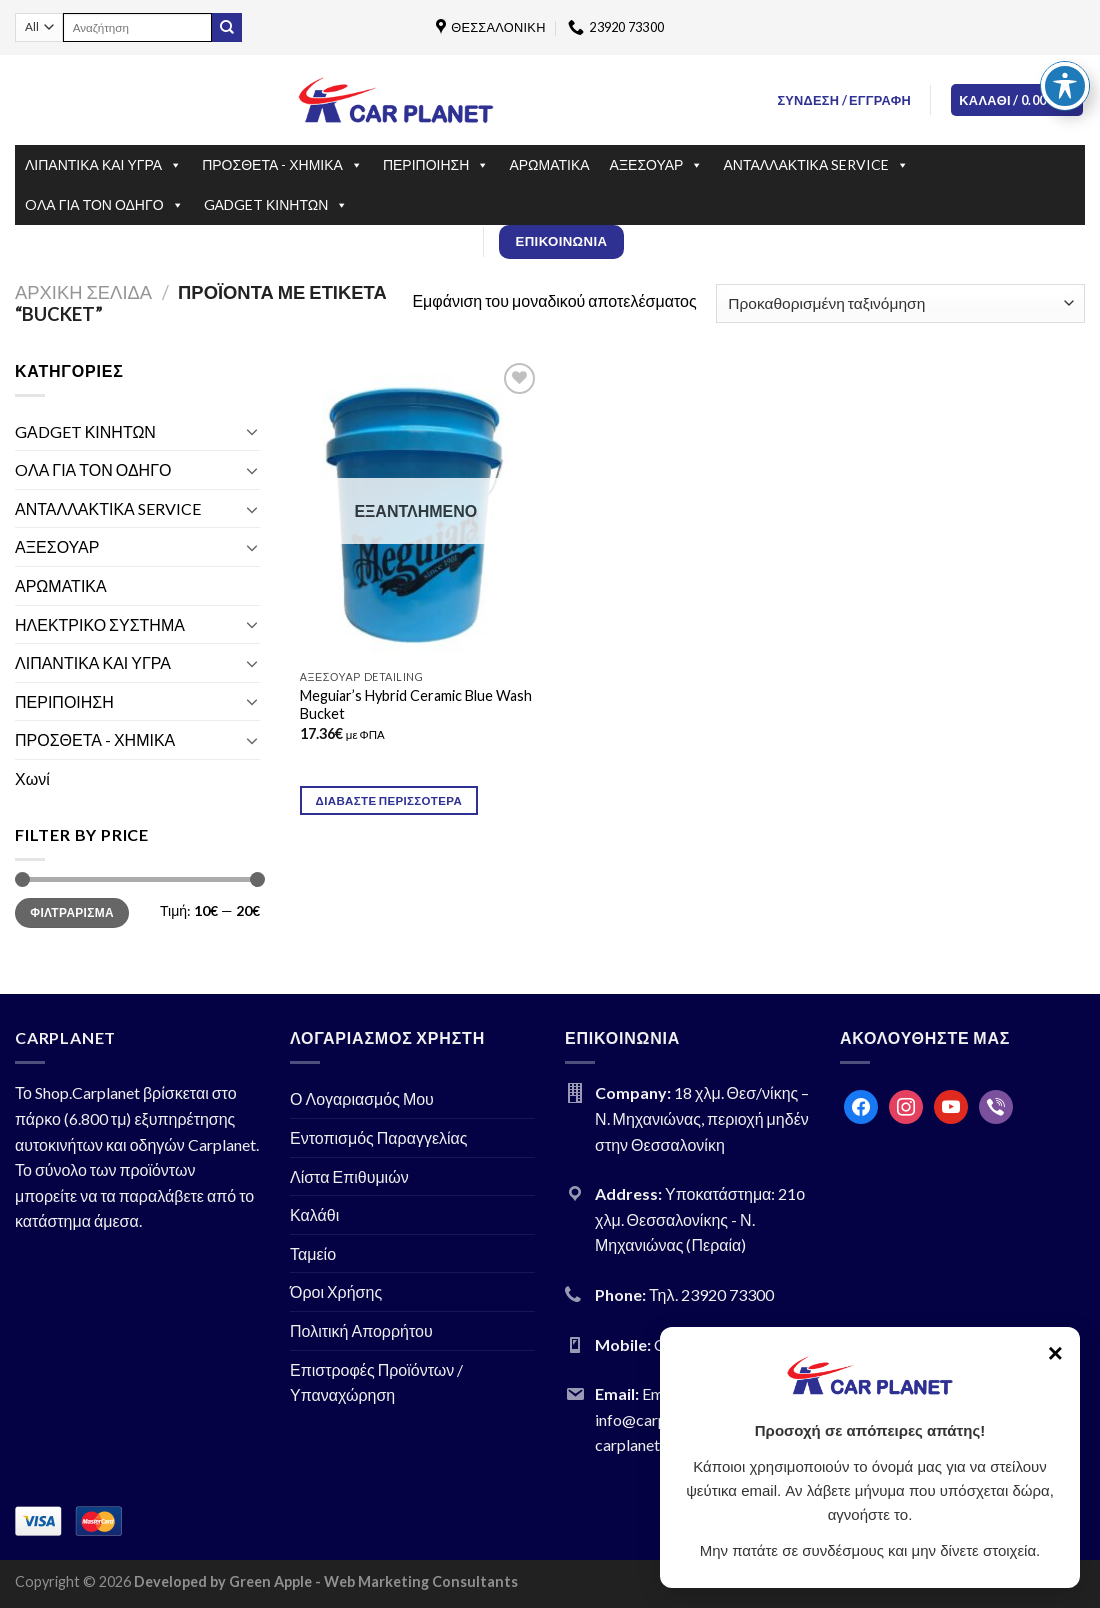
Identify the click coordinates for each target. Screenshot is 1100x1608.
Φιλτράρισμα (72, 912)
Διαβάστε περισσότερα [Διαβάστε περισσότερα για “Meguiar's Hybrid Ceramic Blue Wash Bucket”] (389, 800)
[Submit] (227, 28)
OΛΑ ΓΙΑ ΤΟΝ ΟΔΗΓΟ (104, 205)
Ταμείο (313, 1253)
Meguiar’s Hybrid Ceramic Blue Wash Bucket (416, 705)
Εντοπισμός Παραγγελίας (379, 1137)
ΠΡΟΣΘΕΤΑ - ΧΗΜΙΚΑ (282, 165)
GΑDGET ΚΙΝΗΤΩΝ (276, 205)
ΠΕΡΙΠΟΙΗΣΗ (436, 165)
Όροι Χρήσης (336, 1291)
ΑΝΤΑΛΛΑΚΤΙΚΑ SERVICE (816, 165)
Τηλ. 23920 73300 (711, 1294)
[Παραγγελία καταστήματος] (900, 303)
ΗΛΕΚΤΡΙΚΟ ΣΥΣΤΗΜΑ (100, 624)
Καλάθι (314, 1214)
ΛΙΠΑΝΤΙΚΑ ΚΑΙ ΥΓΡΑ (103, 165)
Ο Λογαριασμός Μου (362, 1098)
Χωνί (32, 778)
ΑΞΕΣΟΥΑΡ (657, 165)
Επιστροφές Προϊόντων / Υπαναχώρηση (376, 1382)
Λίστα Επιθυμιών (349, 1176)
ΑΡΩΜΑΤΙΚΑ (549, 164)
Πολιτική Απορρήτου (361, 1330)
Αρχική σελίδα (83, 292)
